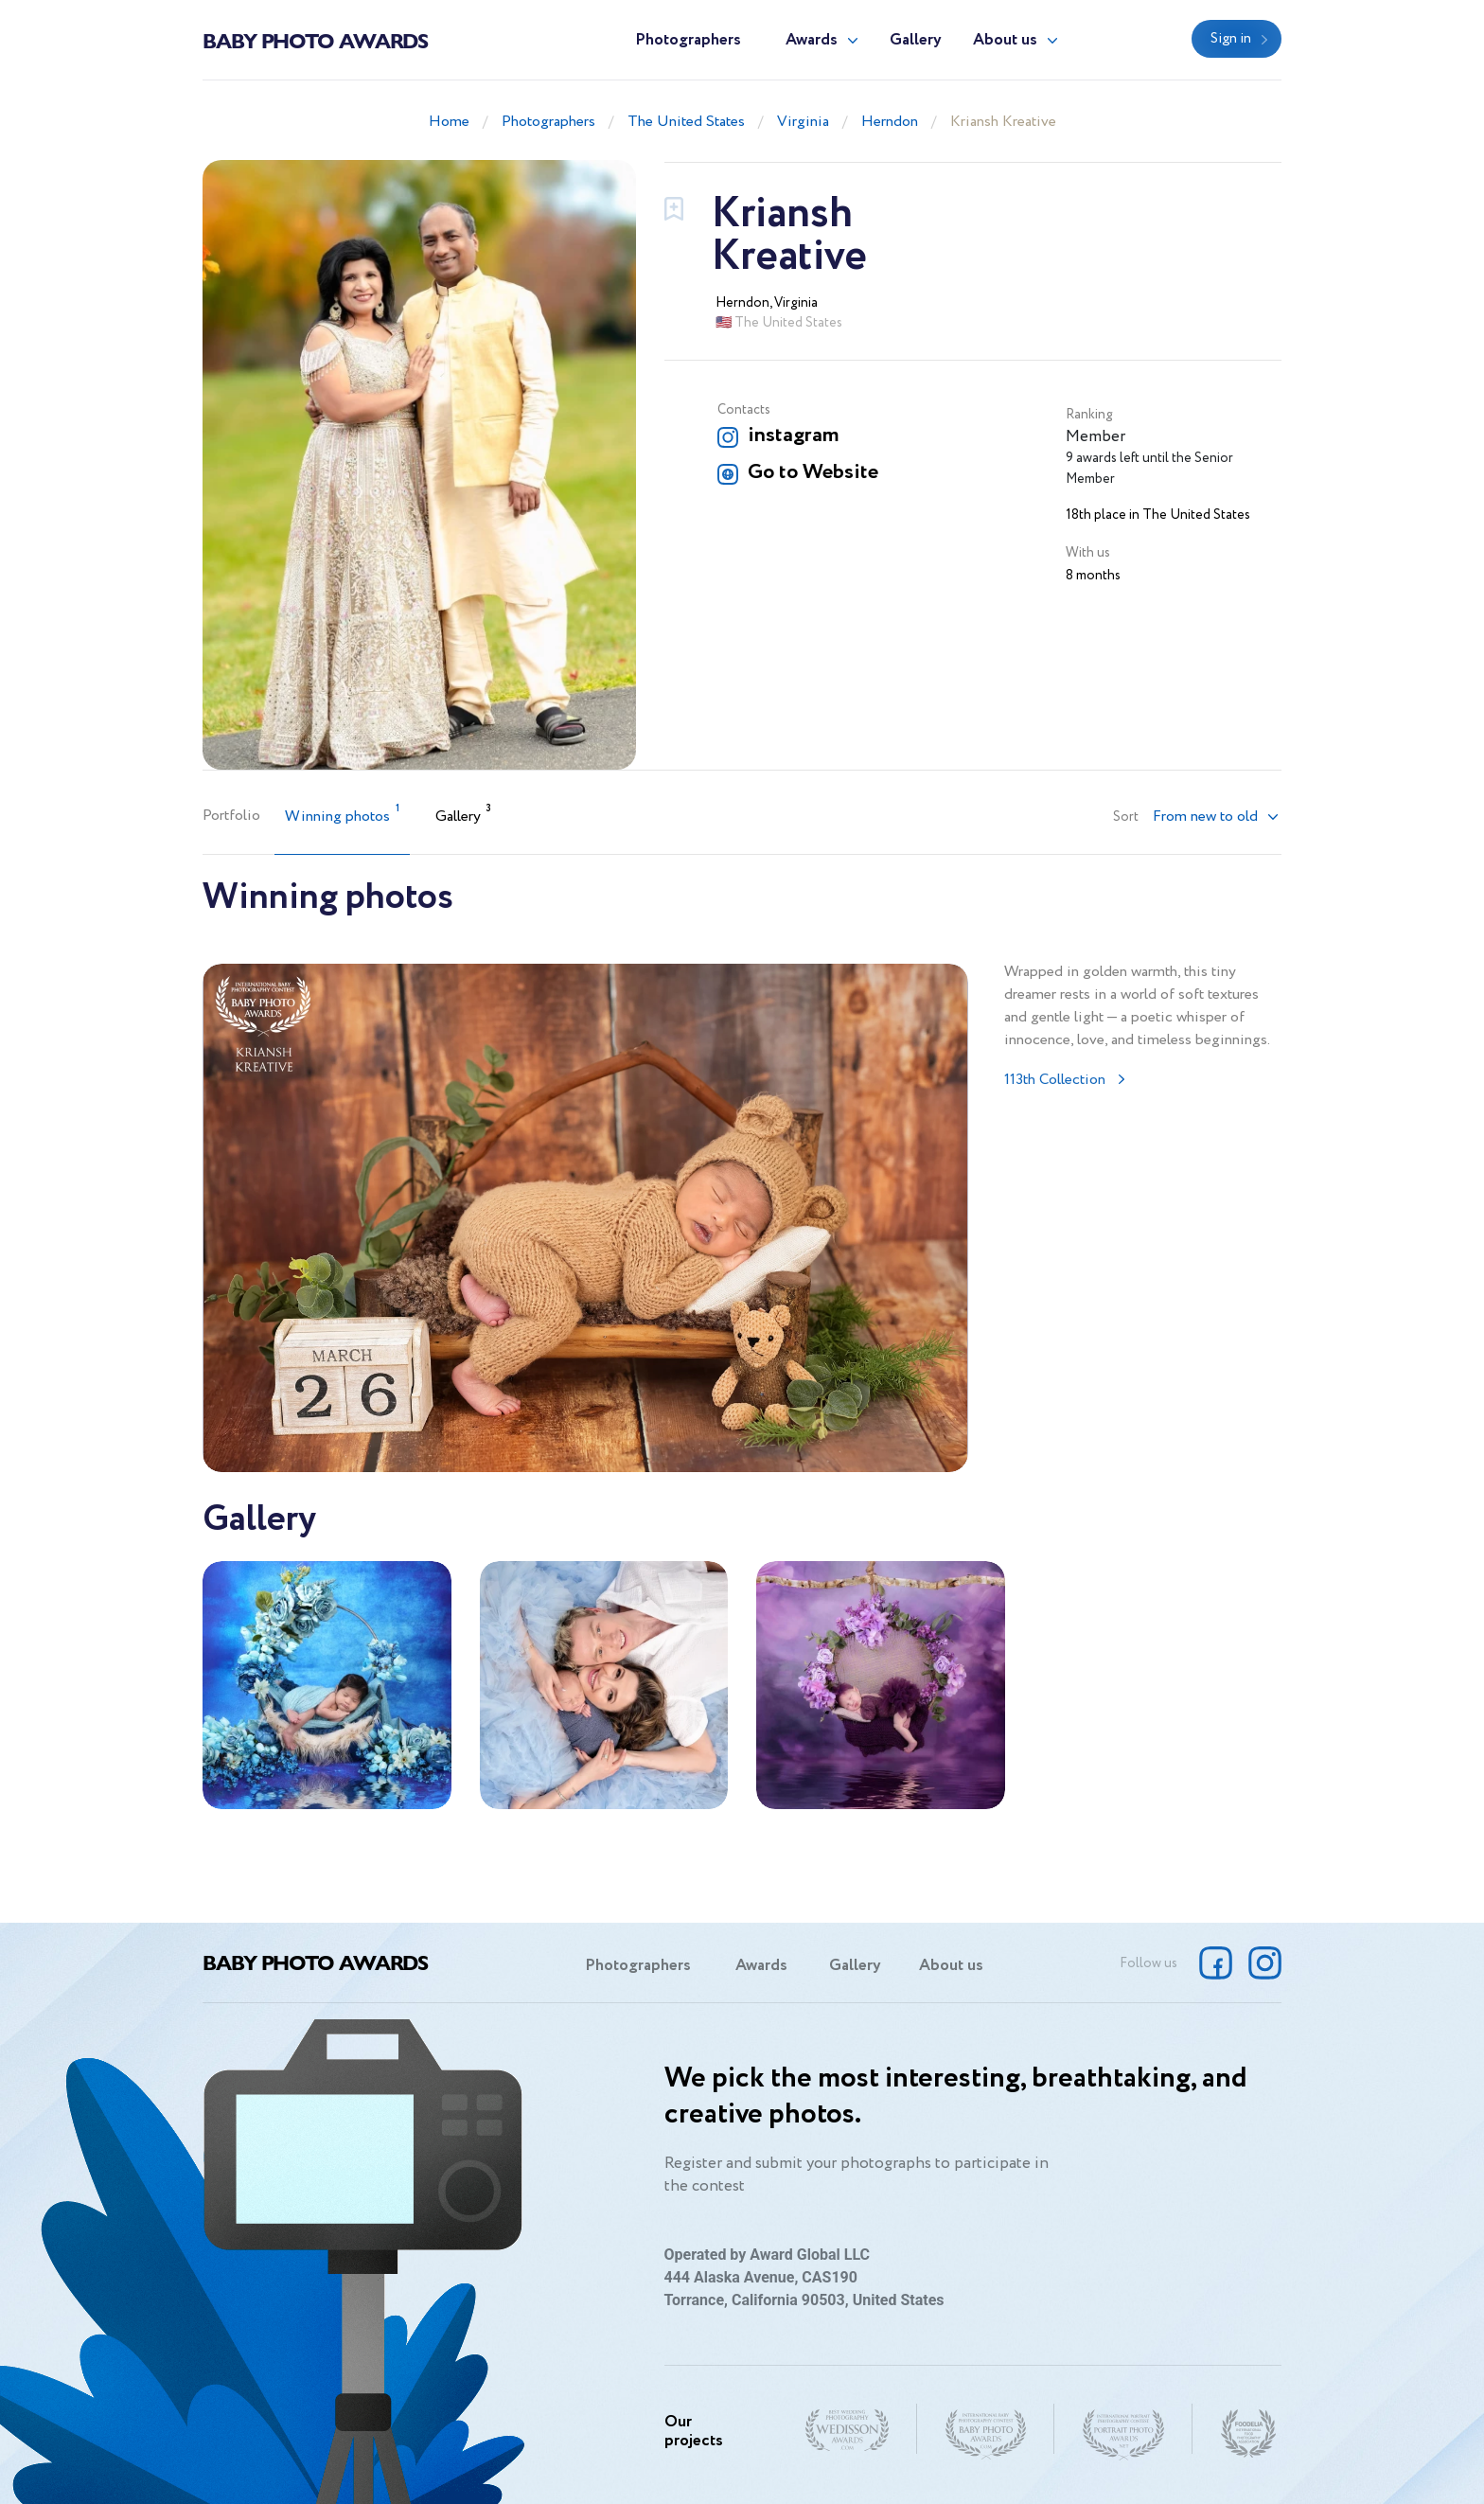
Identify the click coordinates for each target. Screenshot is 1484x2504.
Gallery (916, 40)
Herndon (889, 122)
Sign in (1230, 38)
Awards (812, 40)
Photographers (688, 40)
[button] (1216, 817)
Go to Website (813, 472)
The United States (686, 122)
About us (1005, 40)
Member (1095, 437)
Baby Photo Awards (315, 40)
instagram (793, 435)
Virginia (803, 122)
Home (449, 122)
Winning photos (342, 814)
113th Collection (1054, 1080)
